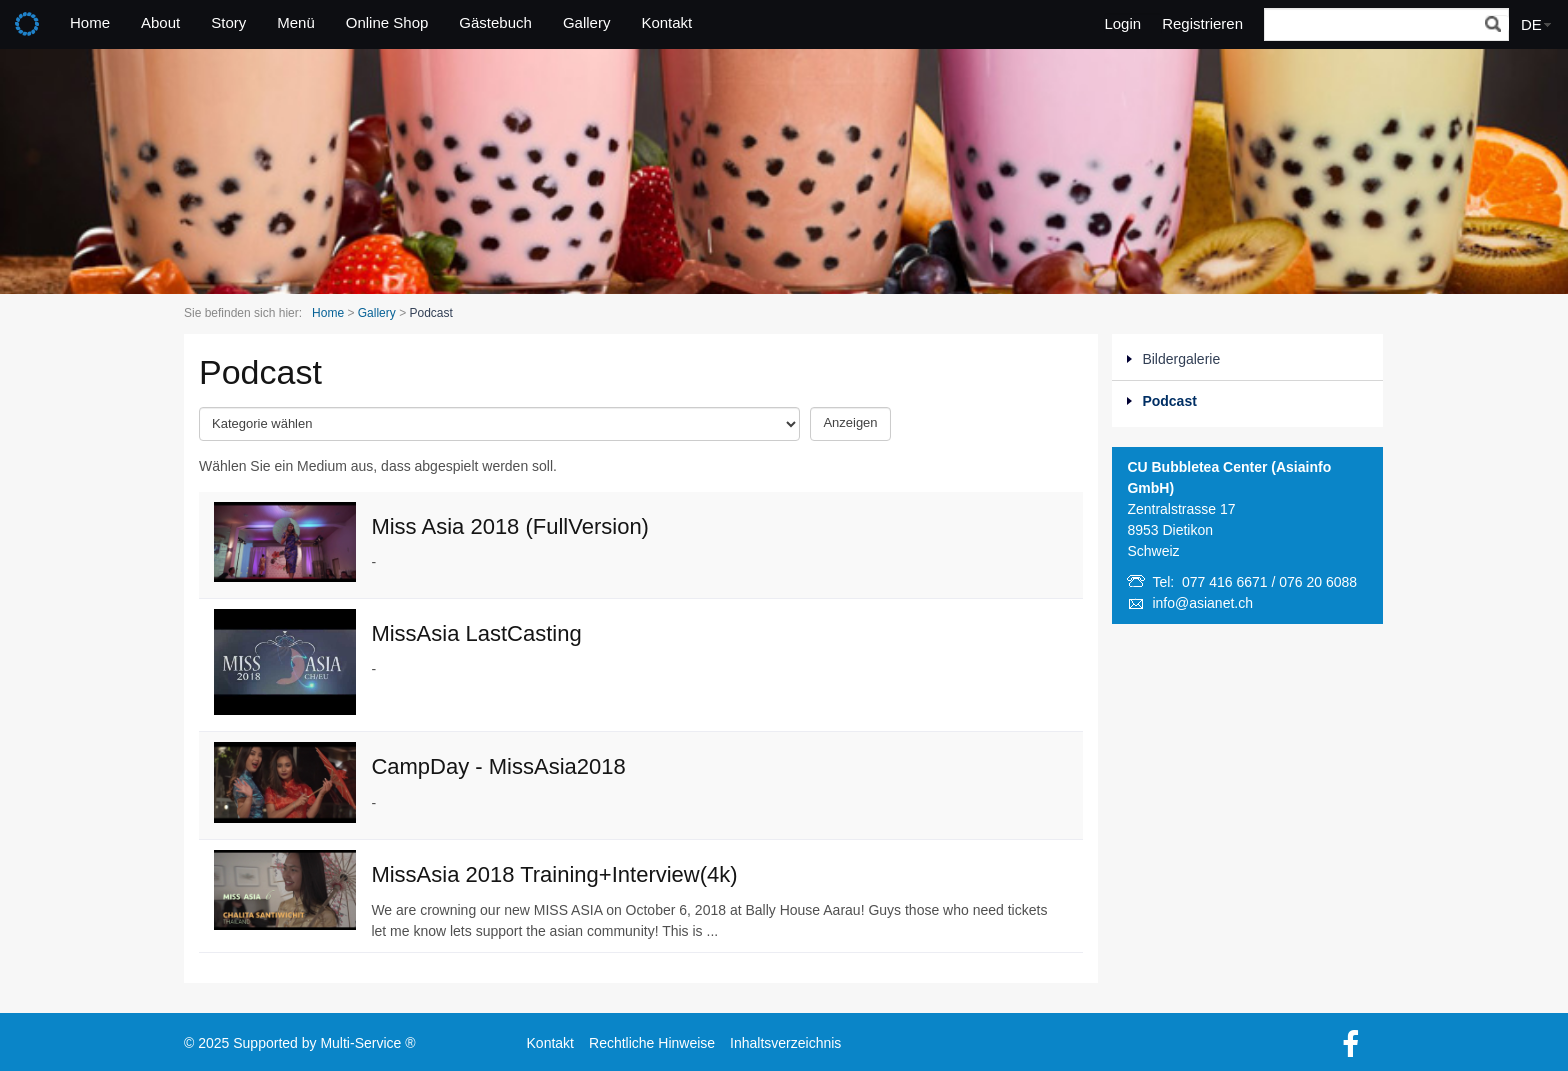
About (160, 22)
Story (228, 22)
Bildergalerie (1181, 359)
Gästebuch (495, 22)
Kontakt (666, 22)
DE (1531, 24)
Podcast (1169, 401)
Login (1122, 23)
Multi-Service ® (367, 1043)
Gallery (587, 22)
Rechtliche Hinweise (652, 1043)
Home (90, 22)
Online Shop (387, 22)
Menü (296, 22)
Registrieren (1202, 23)
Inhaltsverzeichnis (785, 1043)
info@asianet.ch (1202, 603)
